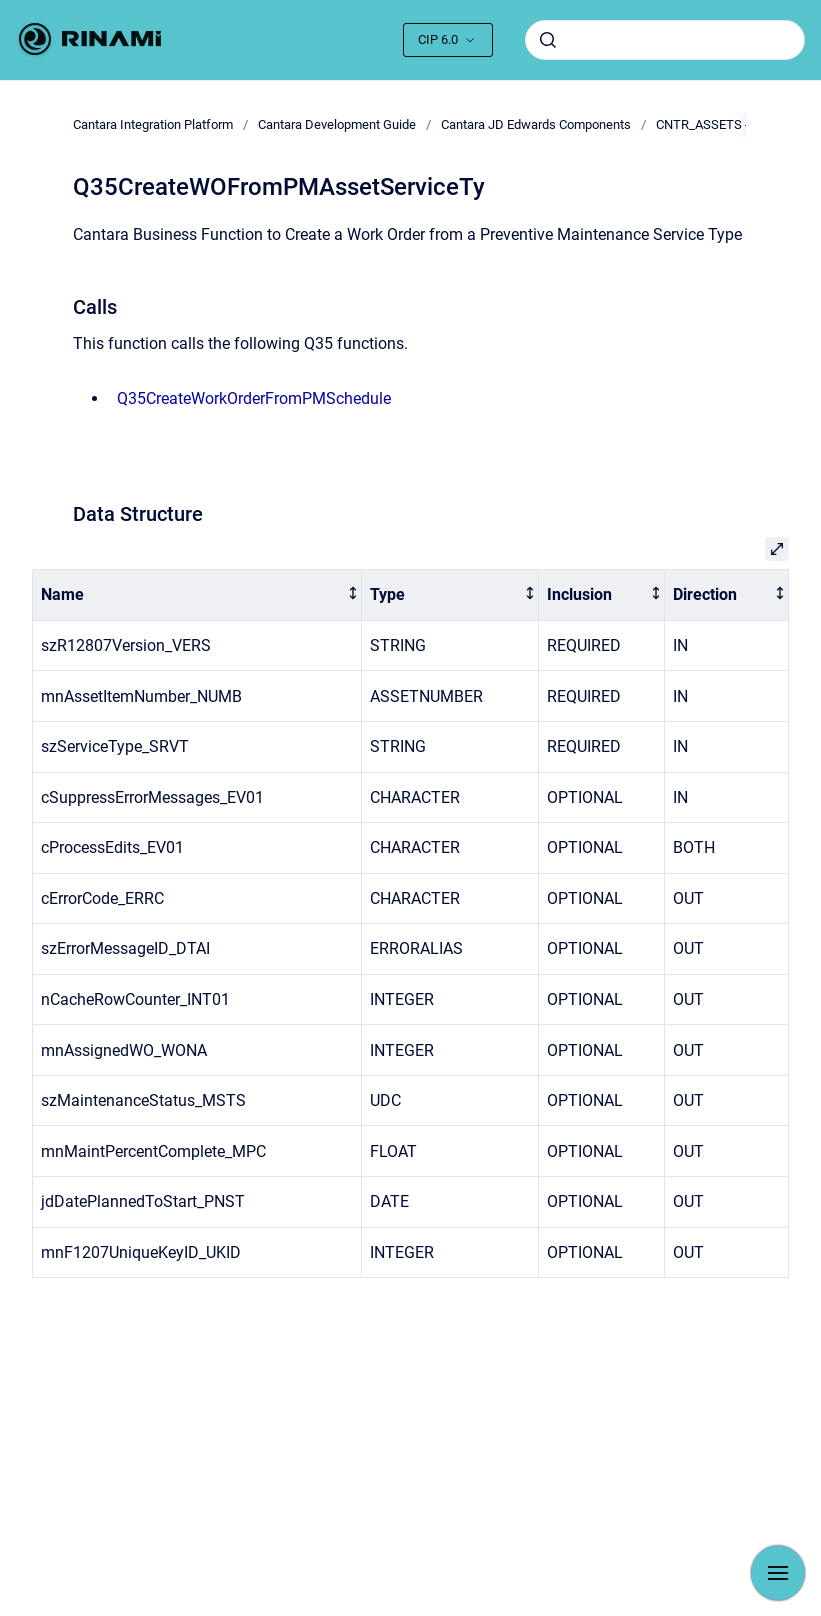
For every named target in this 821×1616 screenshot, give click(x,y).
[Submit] (548, 40)
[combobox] (665, 40)
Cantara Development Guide (337, 124)
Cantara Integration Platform (153, 124)
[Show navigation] (778, 1573)
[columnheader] (197, 595)
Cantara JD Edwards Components (536, 124)
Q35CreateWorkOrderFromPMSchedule (254, 398)
